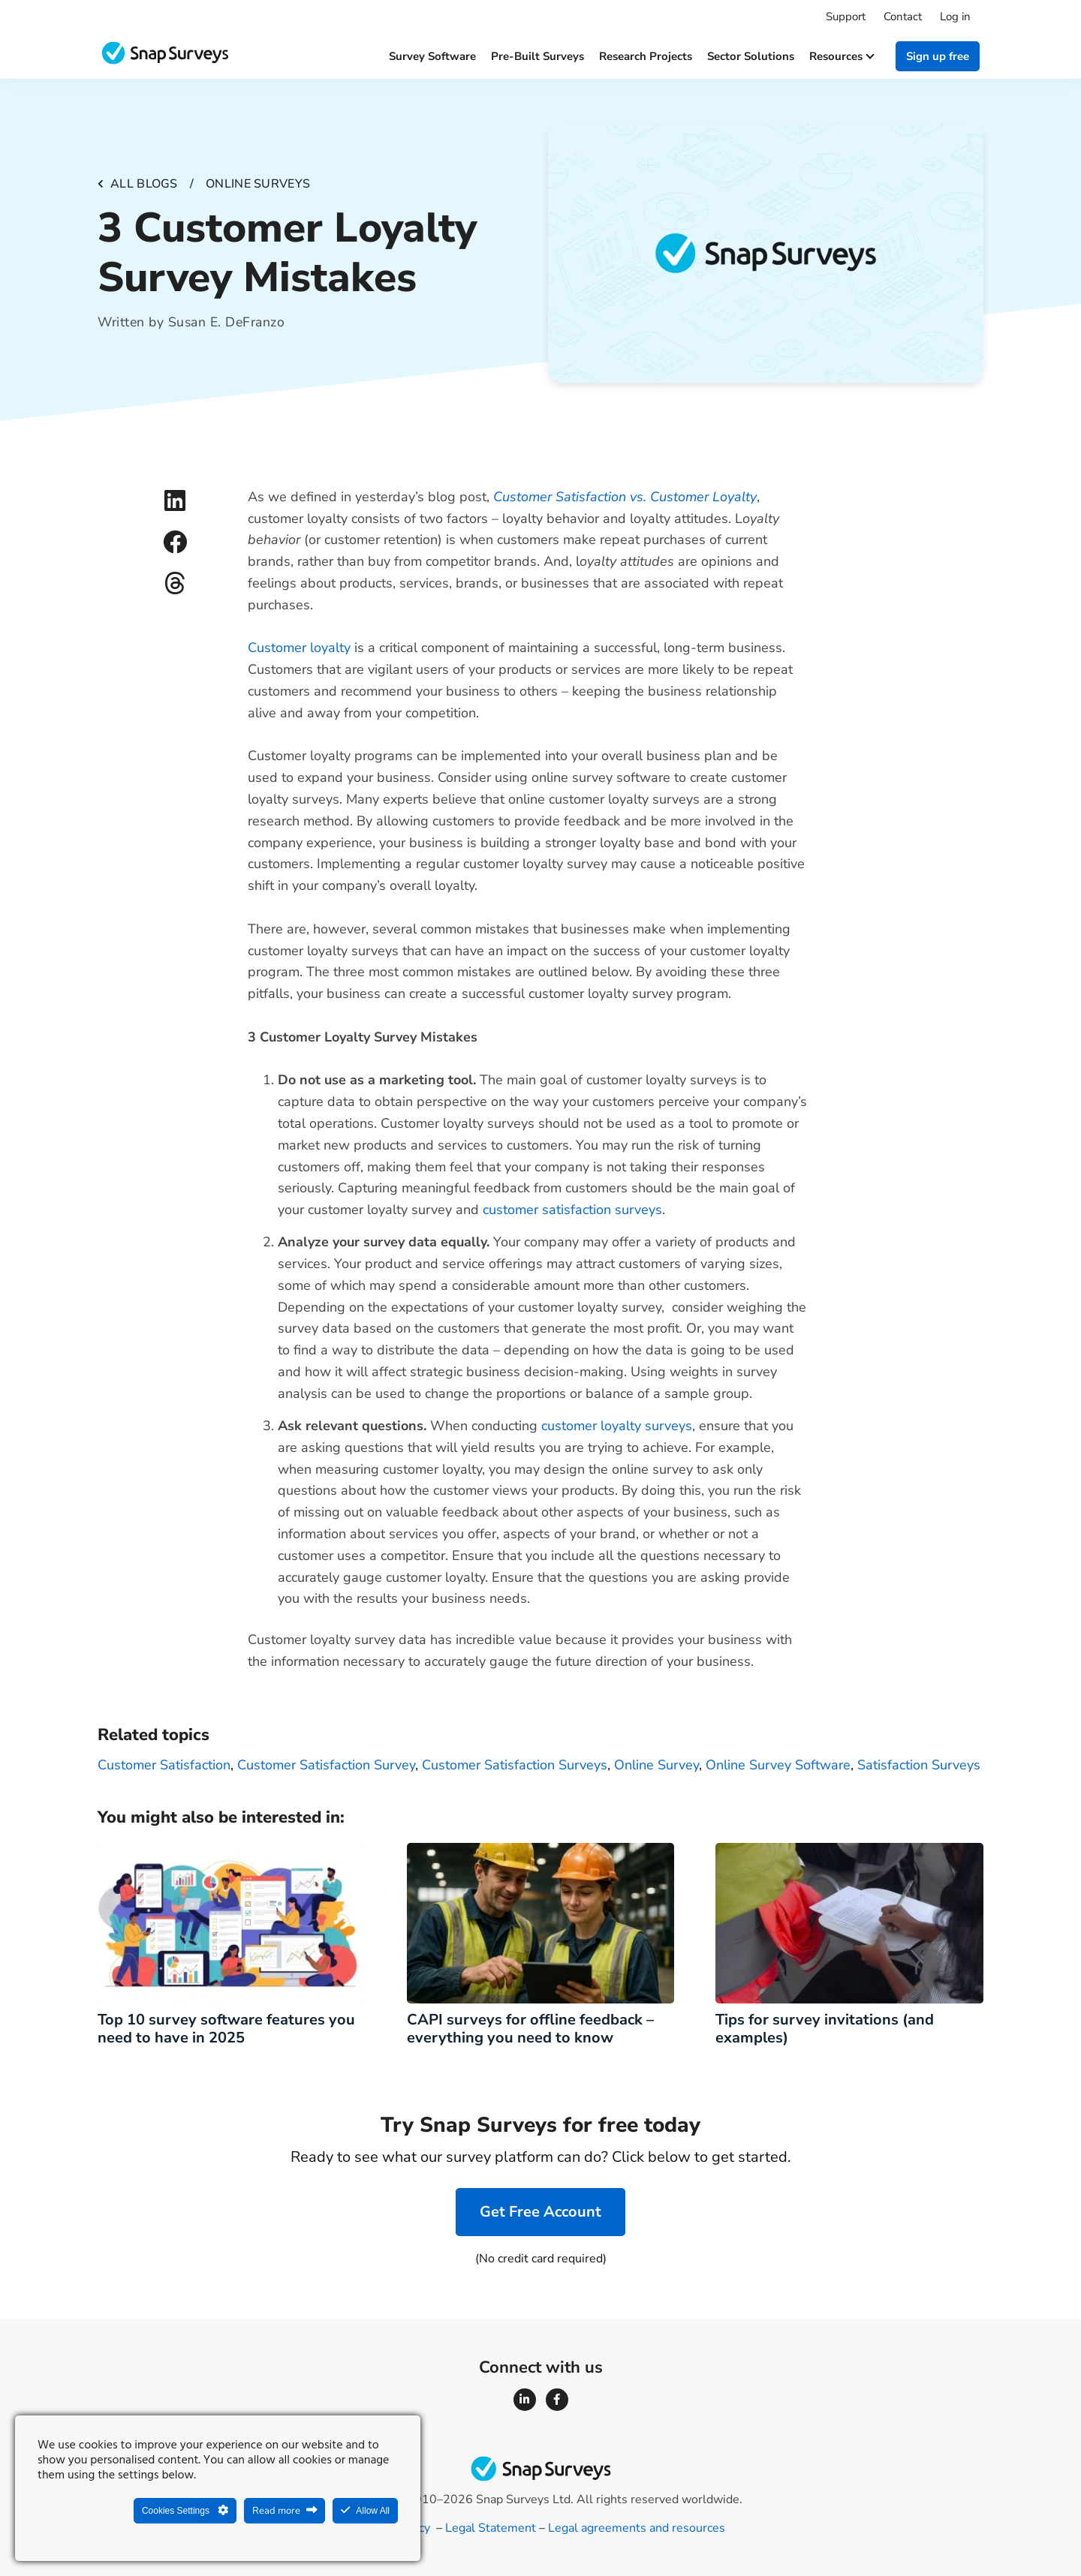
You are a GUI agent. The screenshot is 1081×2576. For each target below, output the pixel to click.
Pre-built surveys (537, 56)
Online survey (656, 1765)
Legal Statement (490, 2528)
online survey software (778, 1765)
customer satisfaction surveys (572, 1210)
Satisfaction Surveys (918, 1765)
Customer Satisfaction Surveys (514, 1765)
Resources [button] (841, 56)
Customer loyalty (299, 648)
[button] (174, 501)
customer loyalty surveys (616, 1426)
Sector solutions (750, 56)
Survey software (432, 56)
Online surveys (258, 184)
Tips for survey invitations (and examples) (824, 2028)
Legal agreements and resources (636, 2528)
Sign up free (937, 56)
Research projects (645, 56)
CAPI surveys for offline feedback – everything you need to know (530, 2028)
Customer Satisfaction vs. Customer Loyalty (625, 497)
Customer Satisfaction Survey (326, 1765)
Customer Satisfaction (164, 1765)
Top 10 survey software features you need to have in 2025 (226, 2028)
